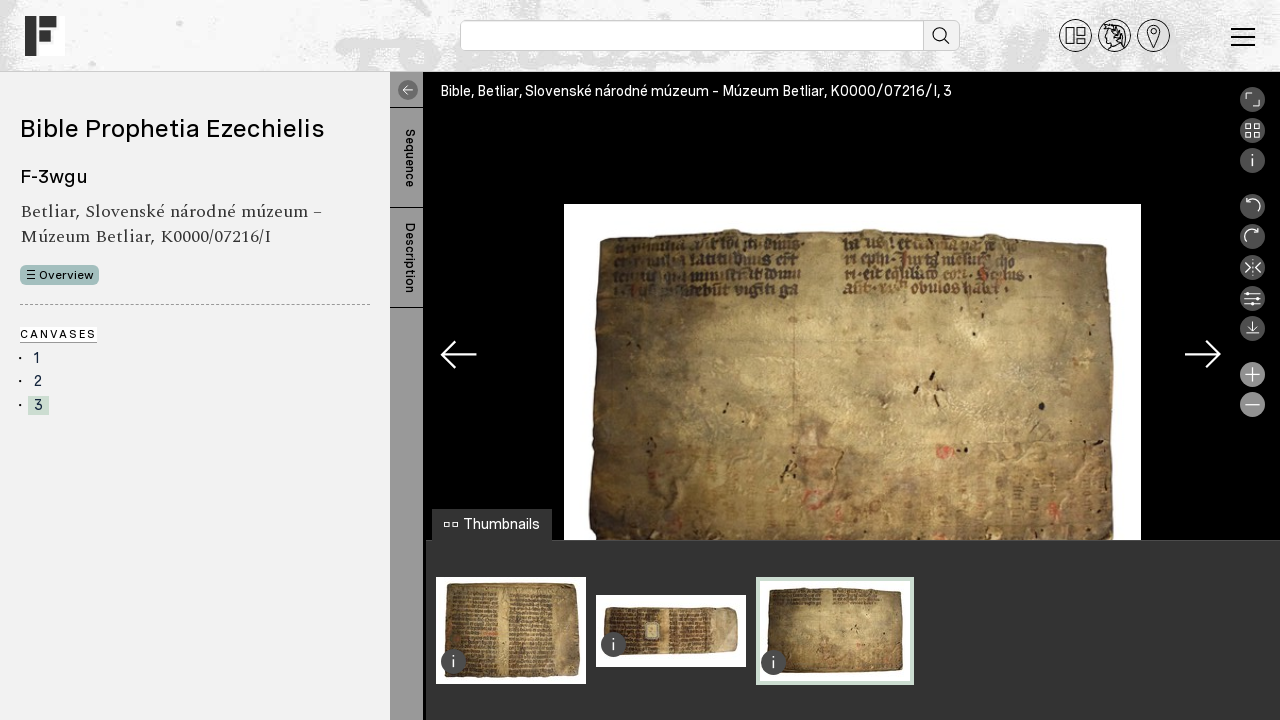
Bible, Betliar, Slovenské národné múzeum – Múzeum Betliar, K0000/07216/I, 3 (696, 91)
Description (410, 258)
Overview (66, 275)
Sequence (410, 158)
